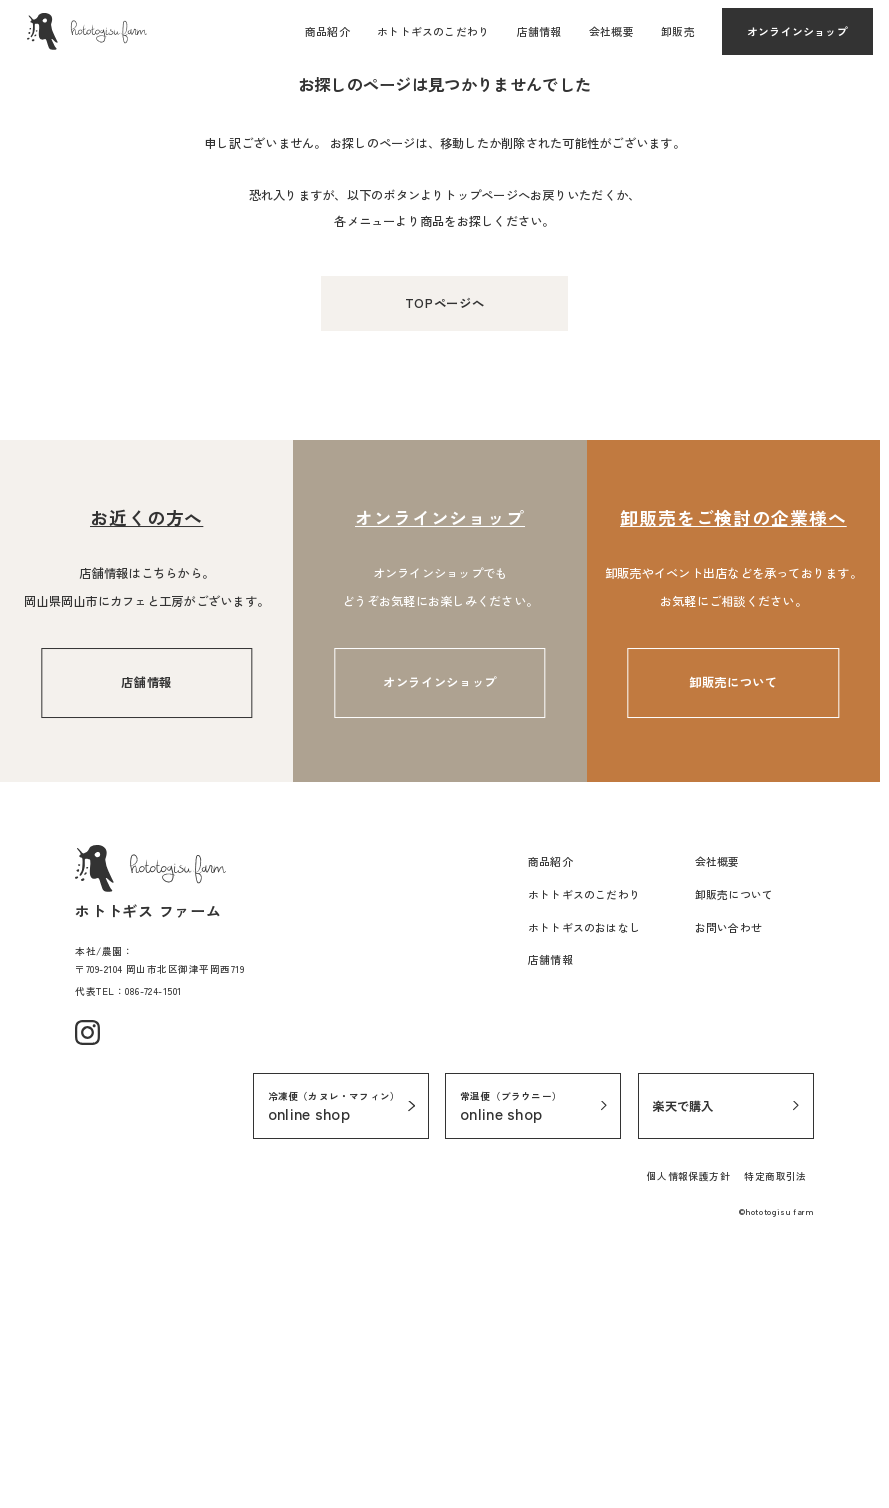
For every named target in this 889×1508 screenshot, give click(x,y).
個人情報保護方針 (689, 1435)
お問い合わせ (728, 1187)
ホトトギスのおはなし (584, 1187)
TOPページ (55, 254)
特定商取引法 (775, 1435)
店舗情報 (539, 31)
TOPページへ (444, 563)
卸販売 (678, 31)
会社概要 (611, 31)
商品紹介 (327, 31)
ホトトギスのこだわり (433, 31)
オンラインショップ (797, 31)
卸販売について (733, 943)
